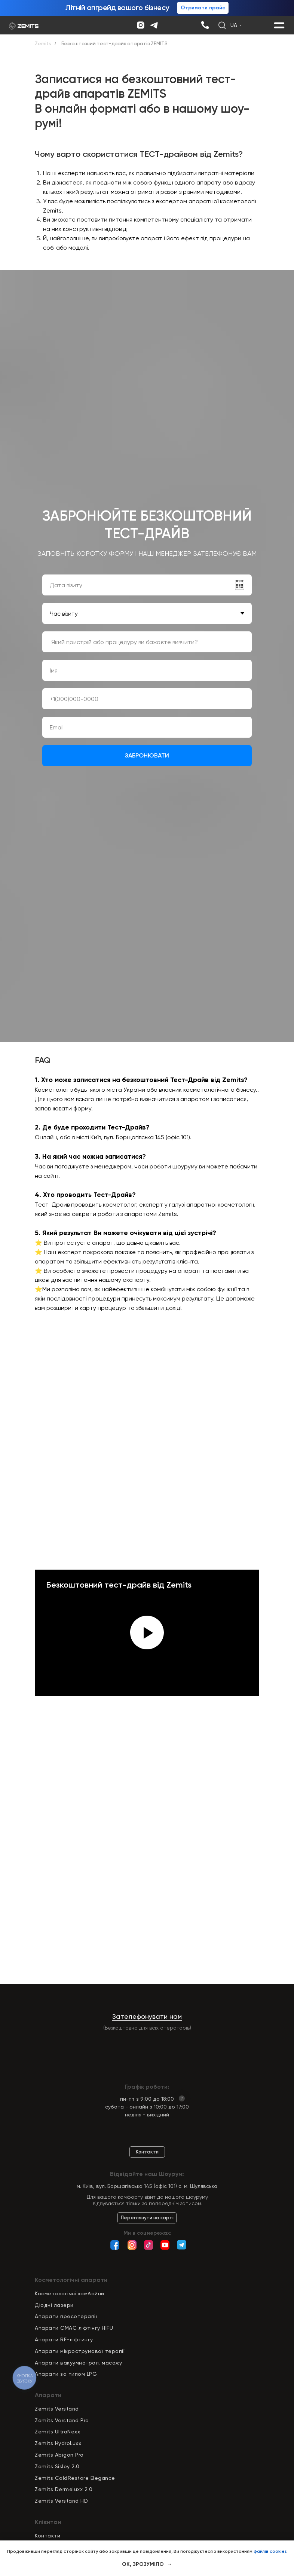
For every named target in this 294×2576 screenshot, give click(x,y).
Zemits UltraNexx (57, 2432)
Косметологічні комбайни (69, 2293)
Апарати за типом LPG (66, 2374)
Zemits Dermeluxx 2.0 (63, 2489)
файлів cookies (270, 2551)
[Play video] (147, 1632)
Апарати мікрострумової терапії (80, 2351)
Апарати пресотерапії (66, 2316)
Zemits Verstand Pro (62, 2420)
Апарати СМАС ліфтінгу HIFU (74, 2328)
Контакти (47, 2536)
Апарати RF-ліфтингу (64, 2339)
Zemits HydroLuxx (58, 2443)
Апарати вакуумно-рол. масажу (78, 2363)
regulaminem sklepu (107, 781)
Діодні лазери (54, 2305)
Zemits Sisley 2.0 (57, 2466)
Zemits (43, 43)
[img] (204, 25)
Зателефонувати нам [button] (147, 2016)
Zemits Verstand (57, 2409)
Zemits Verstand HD (61, 2501)
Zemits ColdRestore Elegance (75, 2478)
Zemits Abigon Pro (59, 2455)
